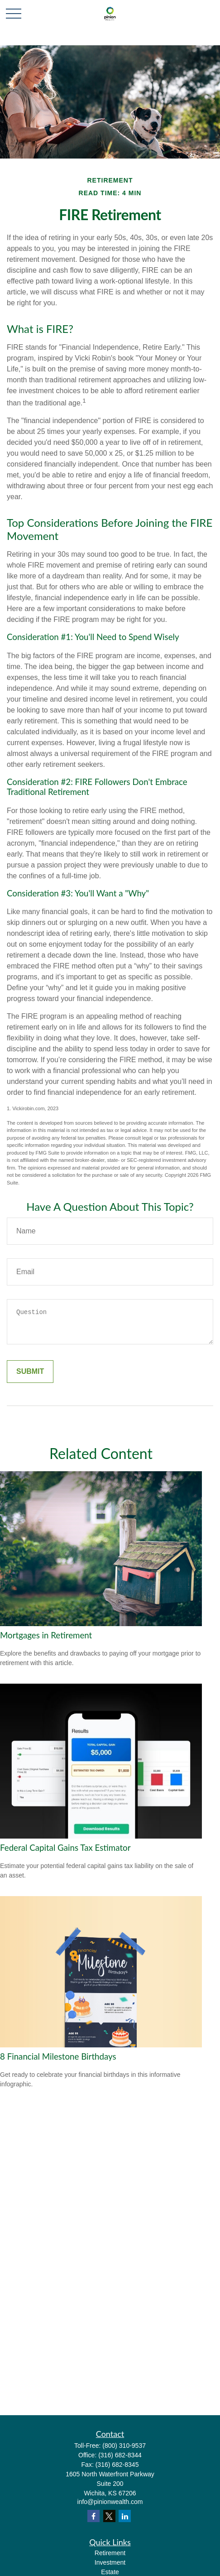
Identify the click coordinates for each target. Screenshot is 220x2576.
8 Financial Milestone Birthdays (58, 2056)
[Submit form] (30, 1371)
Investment (110, 2562)
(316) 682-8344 (120, 2455)
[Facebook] (93, 2516)
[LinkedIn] (125, 2516)
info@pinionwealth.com (110, 2501)
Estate (110, 2572)
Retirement (110, 2553)
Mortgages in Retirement (46, 1635)
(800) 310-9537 (124, 2445)
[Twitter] (109, 2516)
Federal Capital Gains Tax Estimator (65, 1848)
